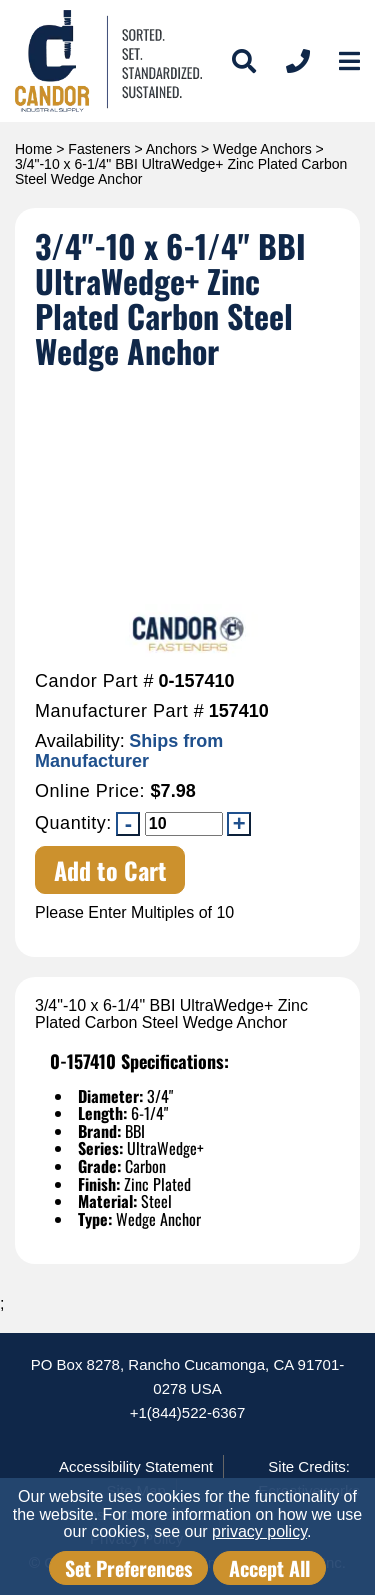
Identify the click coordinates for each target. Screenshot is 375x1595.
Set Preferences (128, 1568)
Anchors (171, 149)
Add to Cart (110, 870)
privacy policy (259, 1531)
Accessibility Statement (136, 1466)
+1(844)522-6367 (188, 1412)
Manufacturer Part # (119, 711)
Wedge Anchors (262, 149)
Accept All (269, 1568)
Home (33, 149)
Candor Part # (94, 681)
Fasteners (99, 149)
